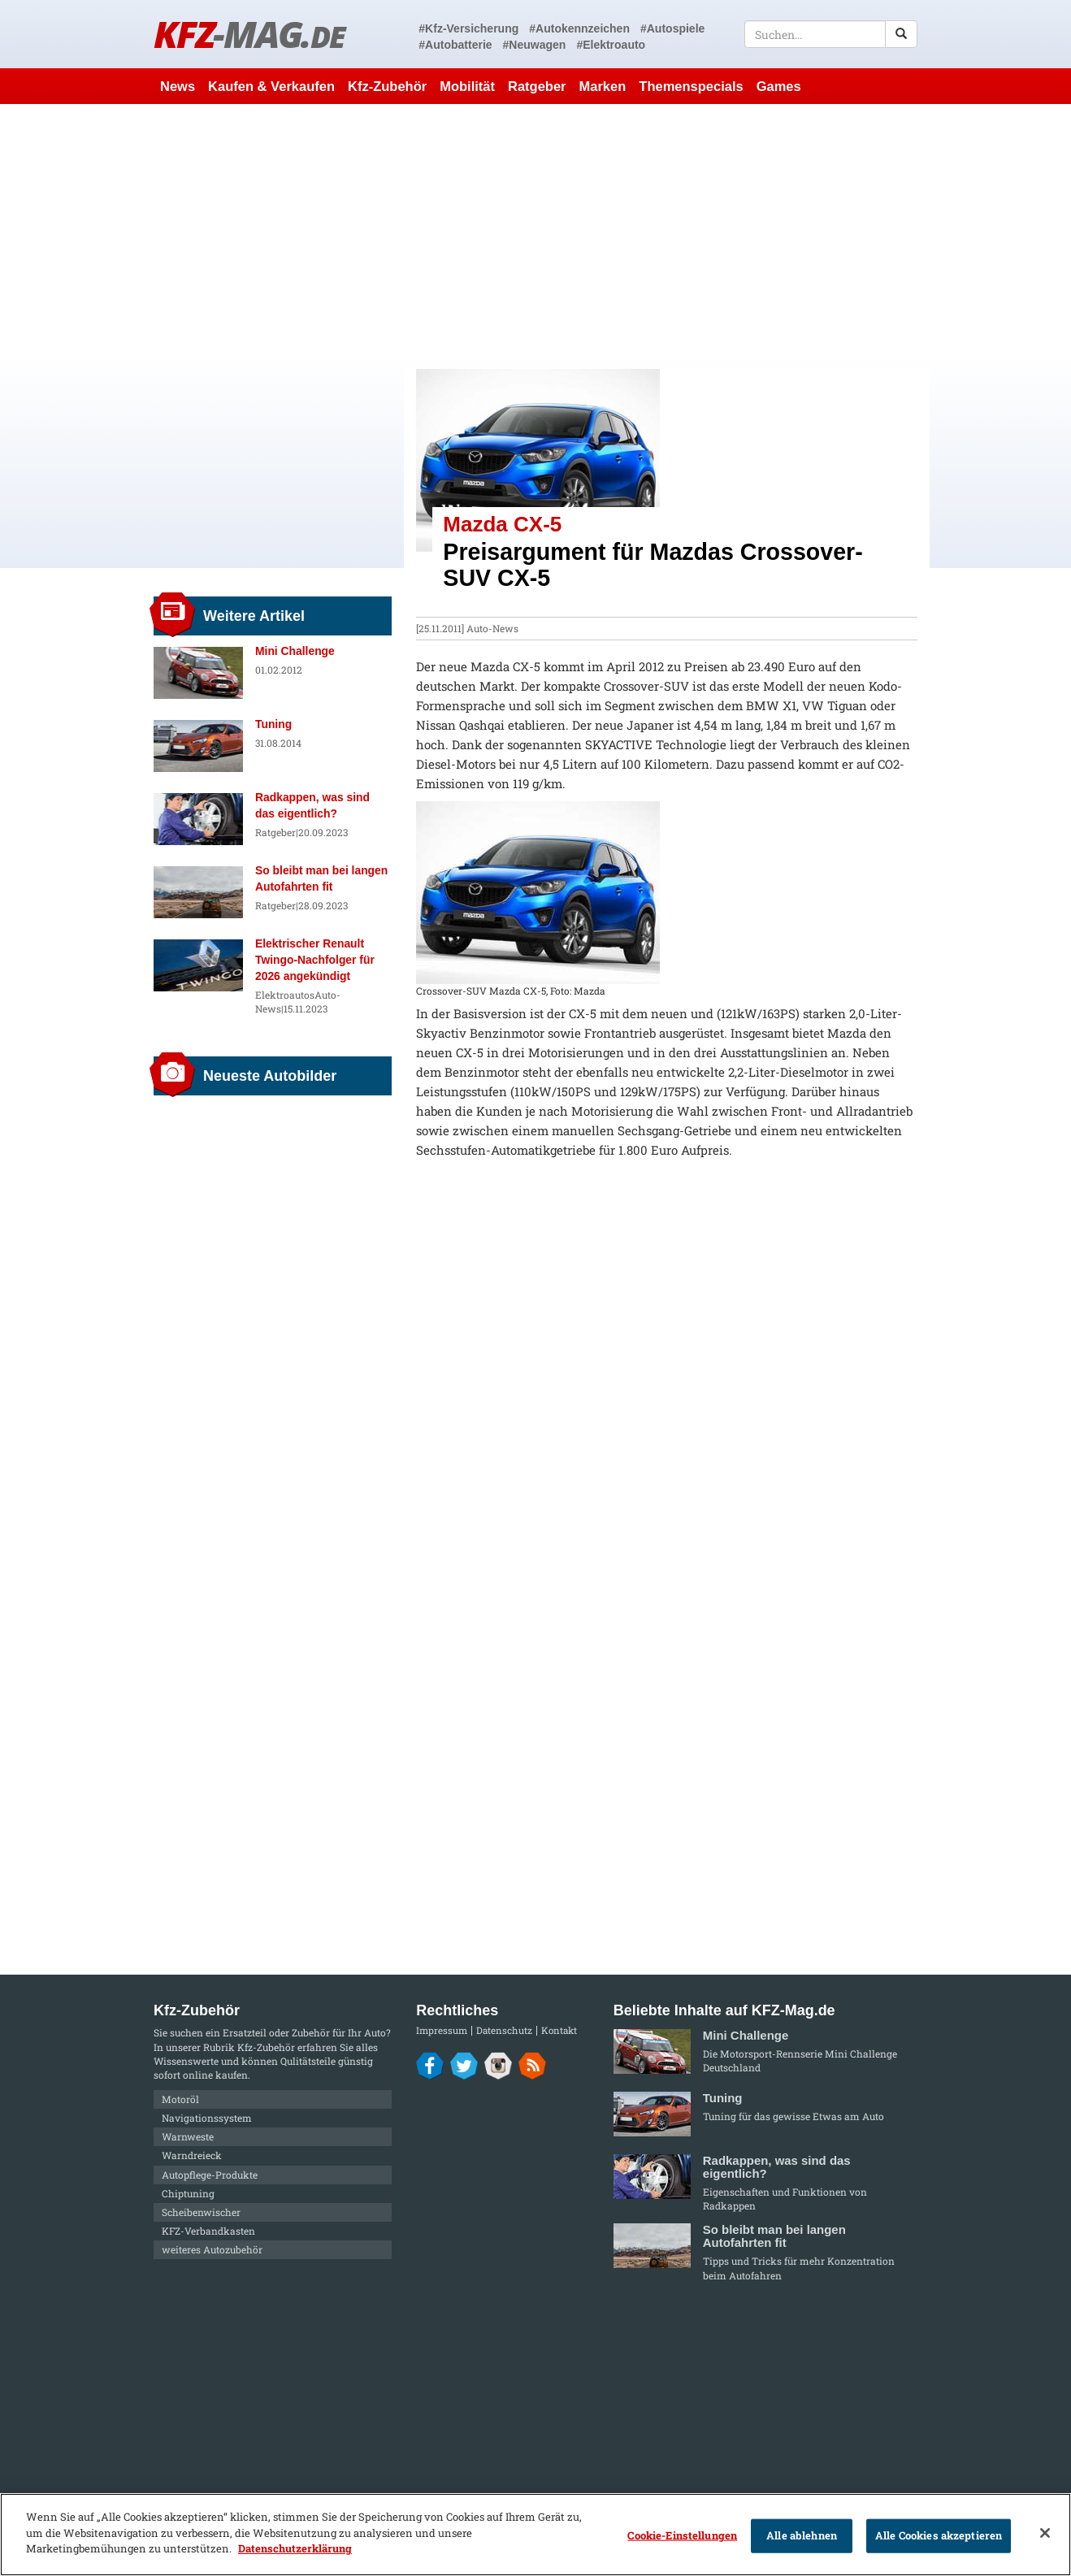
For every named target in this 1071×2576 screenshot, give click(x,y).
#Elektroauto (610, 44)
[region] (535, 2534)
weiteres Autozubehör (212, 2249)
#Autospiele (672, 28)
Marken (603, 86)
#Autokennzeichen (579, 28)
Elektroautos (284, 994)
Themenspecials (691, 86)
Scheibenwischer (201, 2211)
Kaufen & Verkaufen (271, 86)
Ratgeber (537, 86)
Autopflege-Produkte (210, 2174)
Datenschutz (504, 2030)
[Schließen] (1045, 2533)
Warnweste (188, 2136)
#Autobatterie (455, 44)
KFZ (249, 34)
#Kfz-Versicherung (468, 28)
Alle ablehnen (801, 2535)
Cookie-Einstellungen (682, 2535)
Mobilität (467, 86)
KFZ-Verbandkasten (208, 2230)
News (177, 86)
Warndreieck (192, 2155)
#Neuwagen (534, 44)
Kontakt (559, 2030)
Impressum (441, 2030)
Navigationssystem (207, 2117)
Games (779, 86)
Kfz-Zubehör (387, 86)
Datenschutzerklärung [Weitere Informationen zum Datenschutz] (295, 2548)
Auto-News (492, 628)
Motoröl (180, 2098)
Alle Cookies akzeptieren (938, 2535)
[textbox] (830, 34)
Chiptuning (188, 2193)
